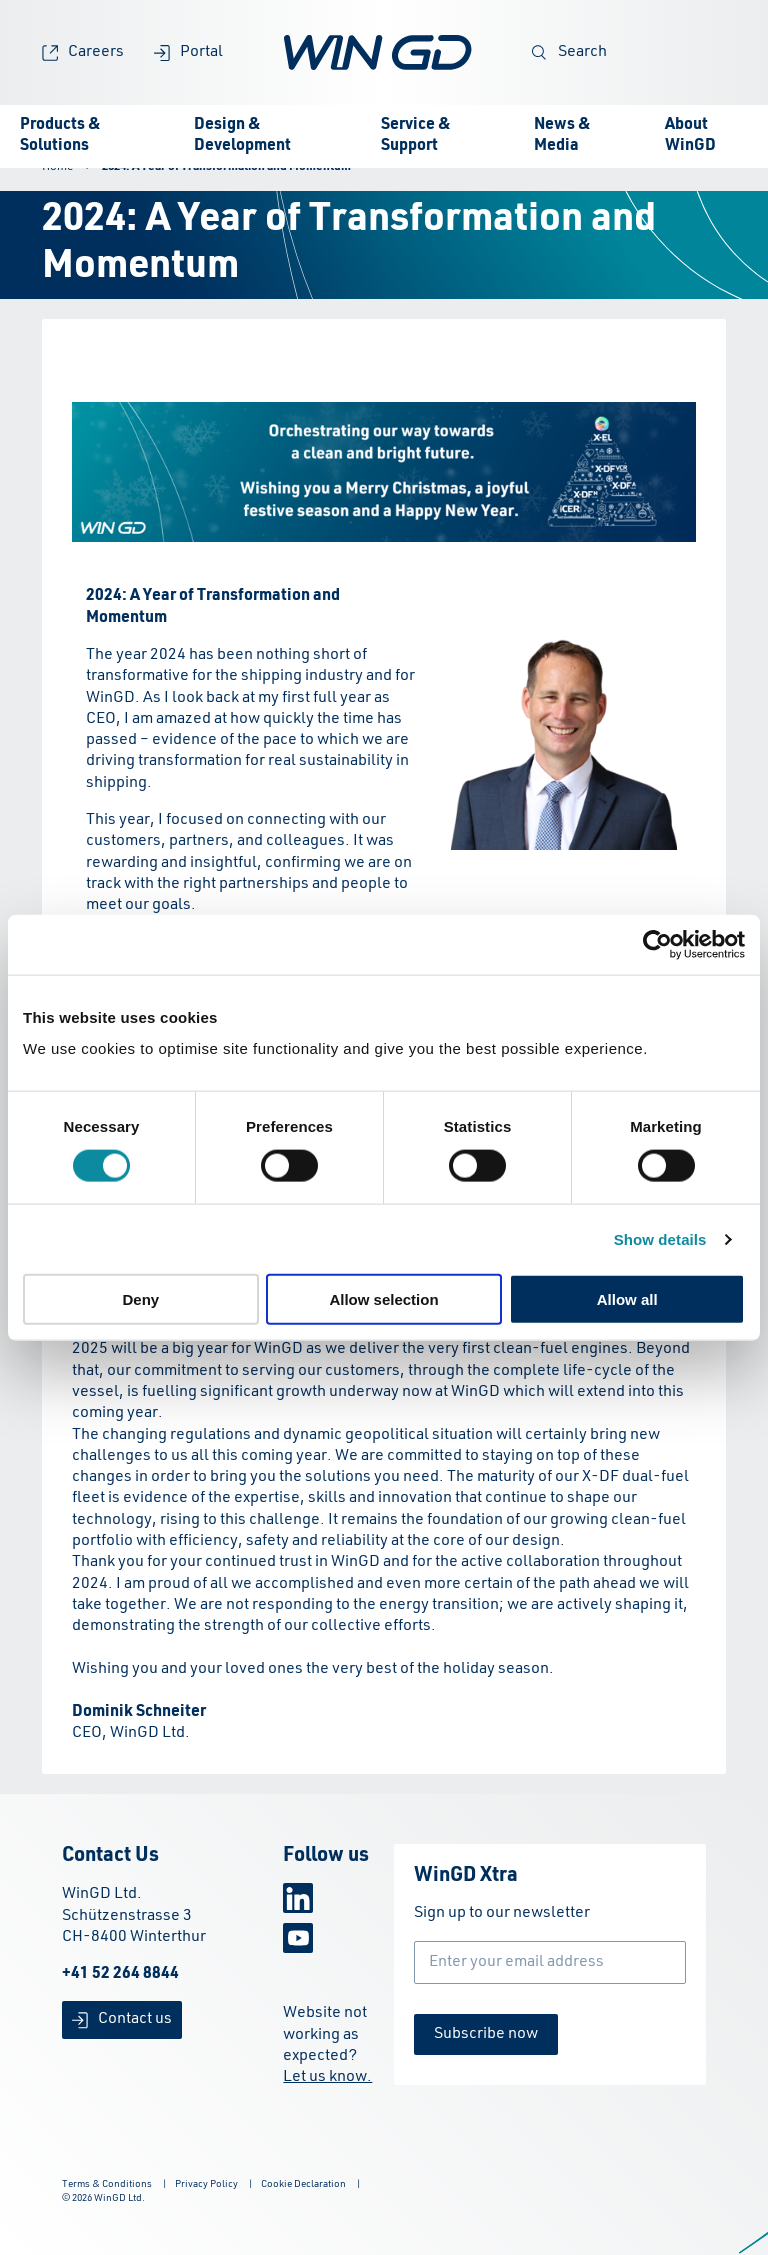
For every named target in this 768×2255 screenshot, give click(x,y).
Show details (660, 1238)
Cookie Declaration (303, 2184)
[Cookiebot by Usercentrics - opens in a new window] (657, 944)
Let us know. (327, 2077)
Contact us (122, 2019)
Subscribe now (486, 2034)
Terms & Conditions (107, 2184)
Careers (83, 52)
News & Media (562, 135)
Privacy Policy (206, 2184)
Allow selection (383, 1299)
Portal (188, 52)
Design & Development (242, 135)
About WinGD (690, 135)
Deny (140, 1299)
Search (569, 52)
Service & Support (416, 135)
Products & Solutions (60, 135)
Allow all (627, 1299)
